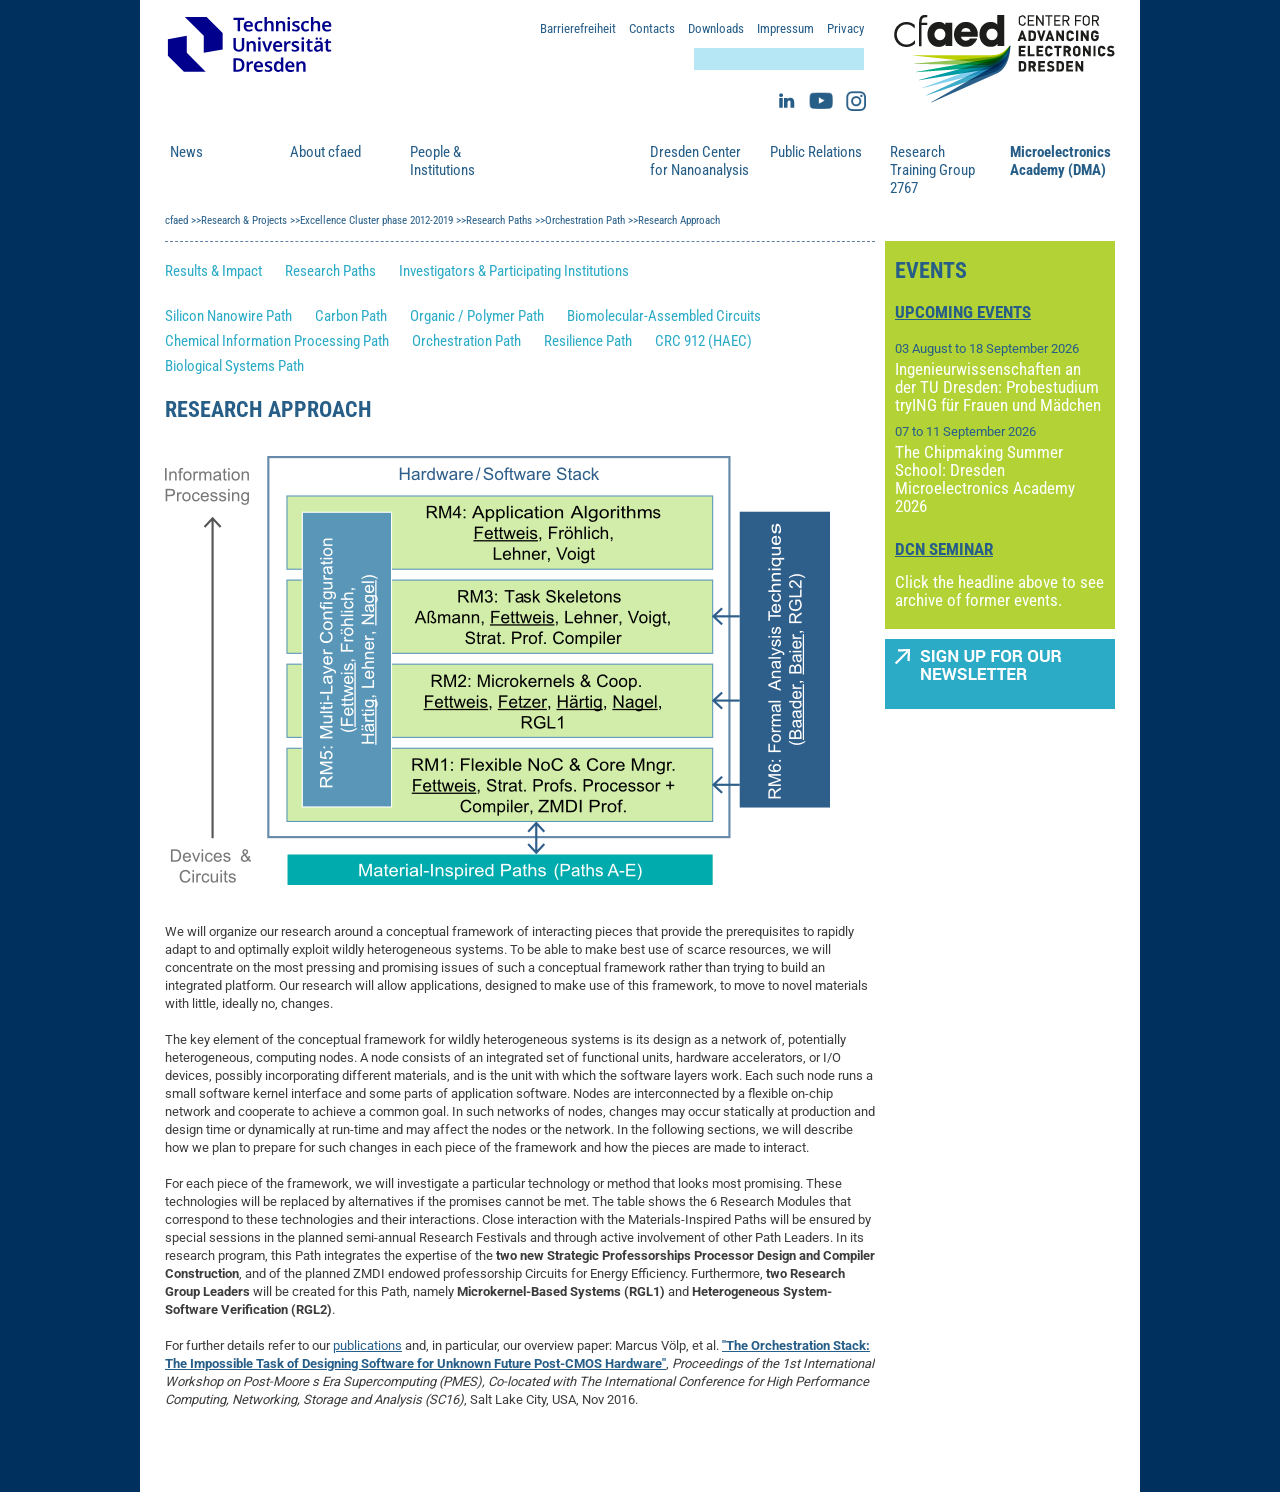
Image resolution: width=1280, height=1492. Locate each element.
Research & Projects (563, 161)
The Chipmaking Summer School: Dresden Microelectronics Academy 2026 (985, 479)
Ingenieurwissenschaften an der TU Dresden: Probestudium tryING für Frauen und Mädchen (998, 387)
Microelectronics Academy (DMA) (1060, 161)
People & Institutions (442, 161)
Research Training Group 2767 (932, 170)
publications (367, 1345)
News (186, 152)
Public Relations (816, 152)
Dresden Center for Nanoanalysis (699, 161)
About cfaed (325, 152)
